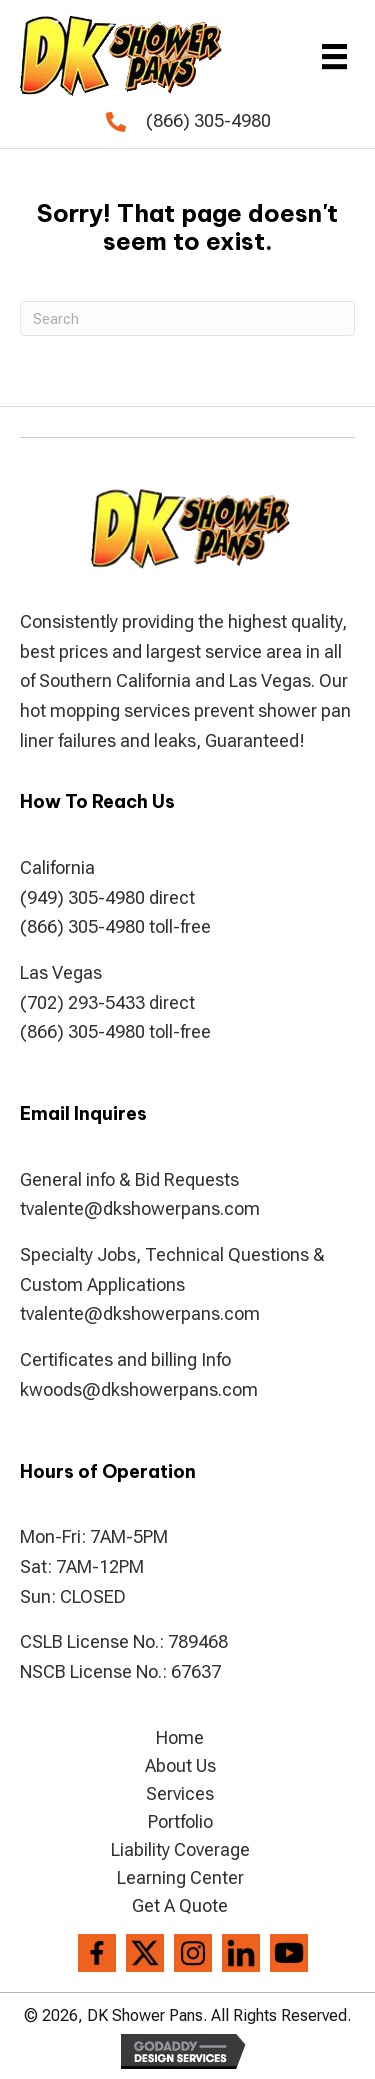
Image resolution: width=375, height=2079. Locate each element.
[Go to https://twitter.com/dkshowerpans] (145, 1953)
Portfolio (180, 1822)
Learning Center (180, 1878)
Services (180, 1794)
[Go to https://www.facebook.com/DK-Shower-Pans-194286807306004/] (97, 1953)
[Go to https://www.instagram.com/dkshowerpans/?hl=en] (193, 1953)
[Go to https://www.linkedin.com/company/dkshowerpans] (241, 1953)
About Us (180, 1766)
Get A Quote (180, 1906)
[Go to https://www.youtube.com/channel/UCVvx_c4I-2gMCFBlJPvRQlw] (289, 1953)
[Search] (187, 318)
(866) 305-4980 (208, 120)
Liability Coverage (180, 1850)
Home (180, 1738)
